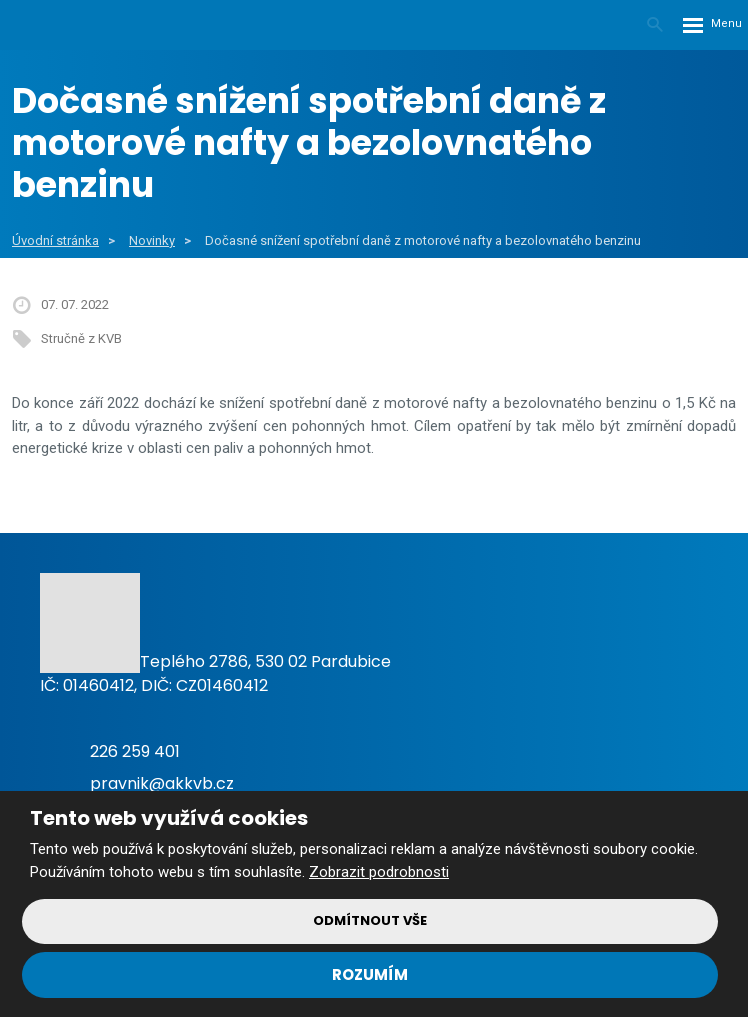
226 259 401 (135, 751)
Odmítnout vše (370, 920)
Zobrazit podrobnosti (379, 872)
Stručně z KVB (81, 338)
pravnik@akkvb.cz (162, 783)
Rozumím (370, 974)
